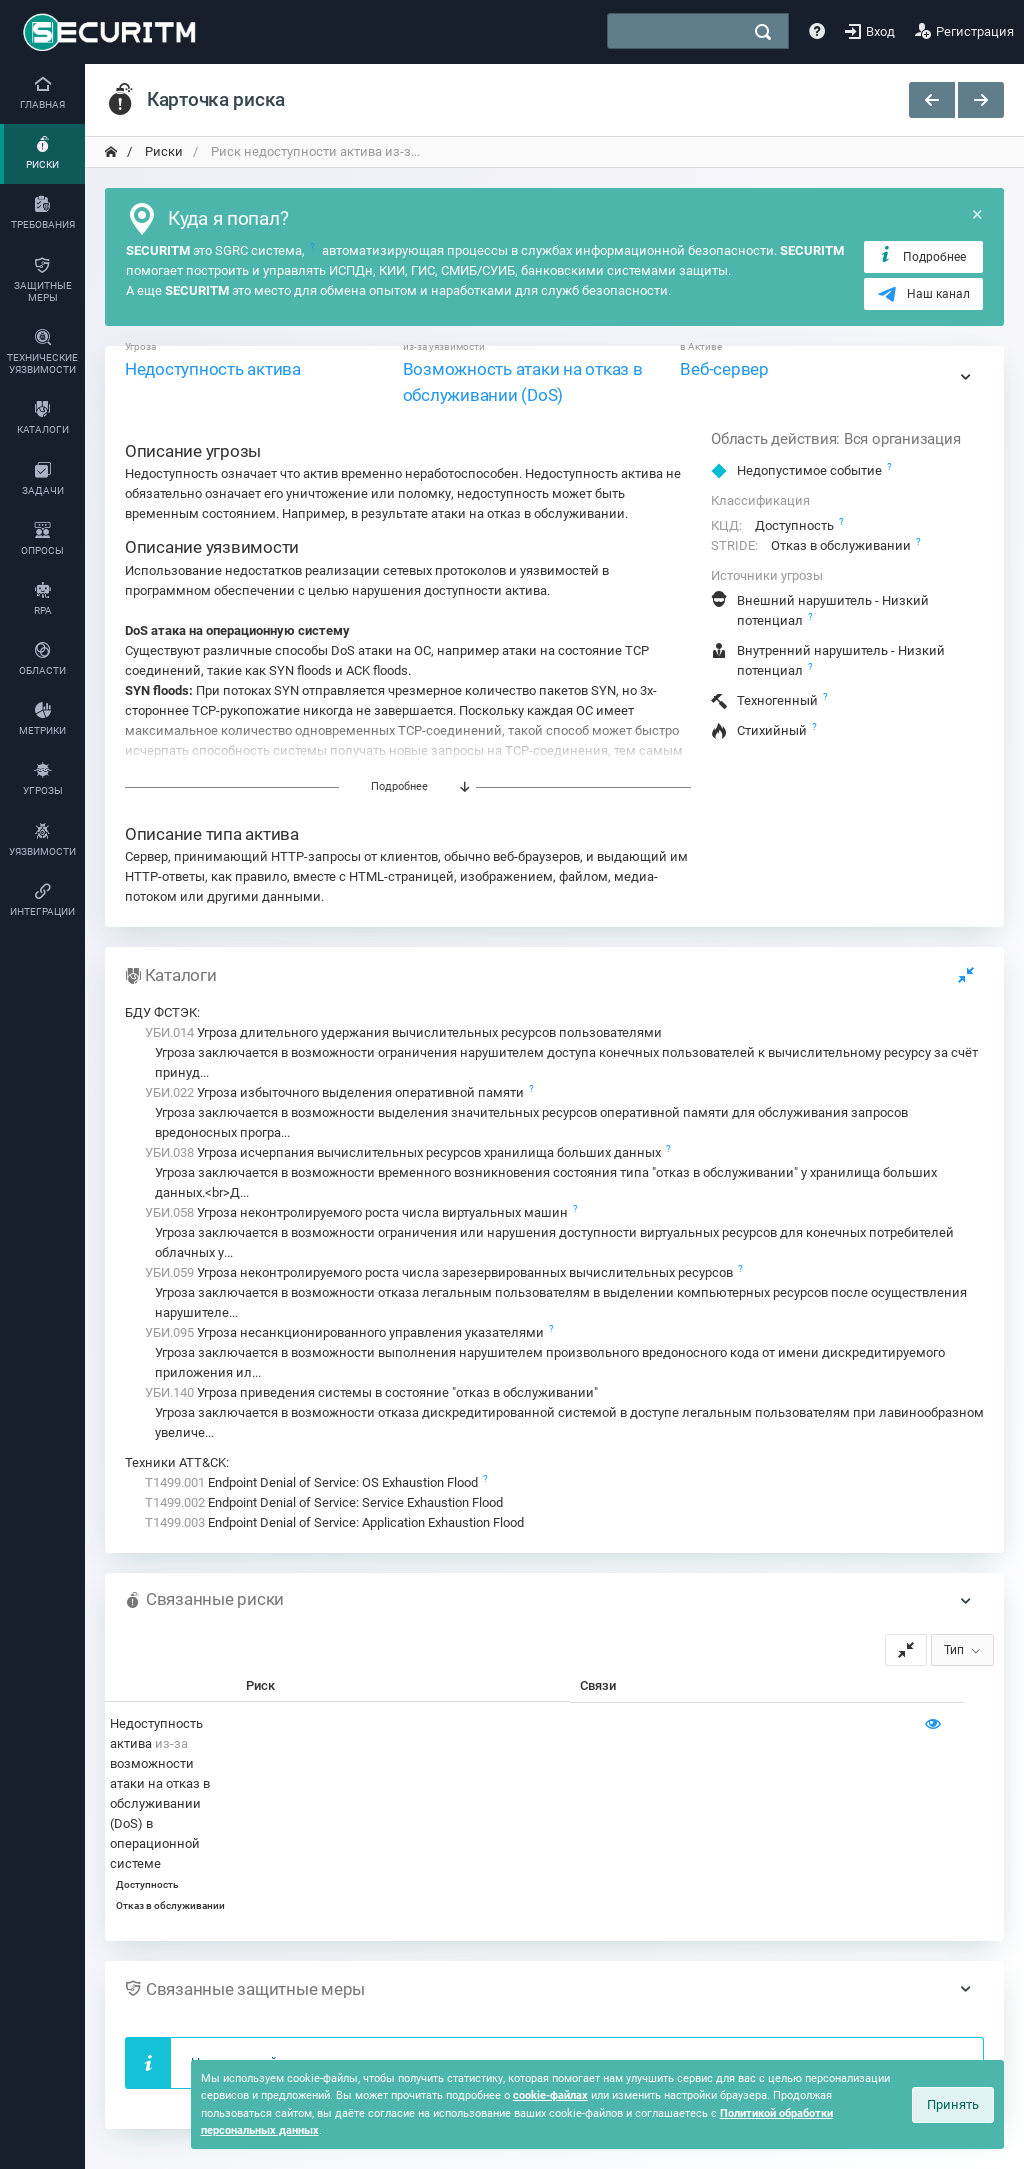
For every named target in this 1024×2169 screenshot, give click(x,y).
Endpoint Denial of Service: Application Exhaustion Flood (334, 1522)
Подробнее (921, 256)
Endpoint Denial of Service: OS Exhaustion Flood (313, 1482)
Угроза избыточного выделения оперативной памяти (336, 1092)
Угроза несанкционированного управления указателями (346, 1332)
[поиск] (763, 32)
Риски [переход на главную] (162, 151)
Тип (954, 1650)
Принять (953, 2104)
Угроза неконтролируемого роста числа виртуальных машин (358, 1212)
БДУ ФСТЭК (161, 1012)
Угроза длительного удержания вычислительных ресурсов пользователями (403, 1032)
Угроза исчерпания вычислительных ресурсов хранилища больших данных (404, 1152)
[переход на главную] (111, 152)
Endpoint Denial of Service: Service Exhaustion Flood (324, 1502)
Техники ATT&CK (175, 1462)
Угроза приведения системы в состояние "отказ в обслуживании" (371, 1392)
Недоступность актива (213, 369)
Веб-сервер (724, 369)
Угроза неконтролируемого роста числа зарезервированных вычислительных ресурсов (440, 1272)
